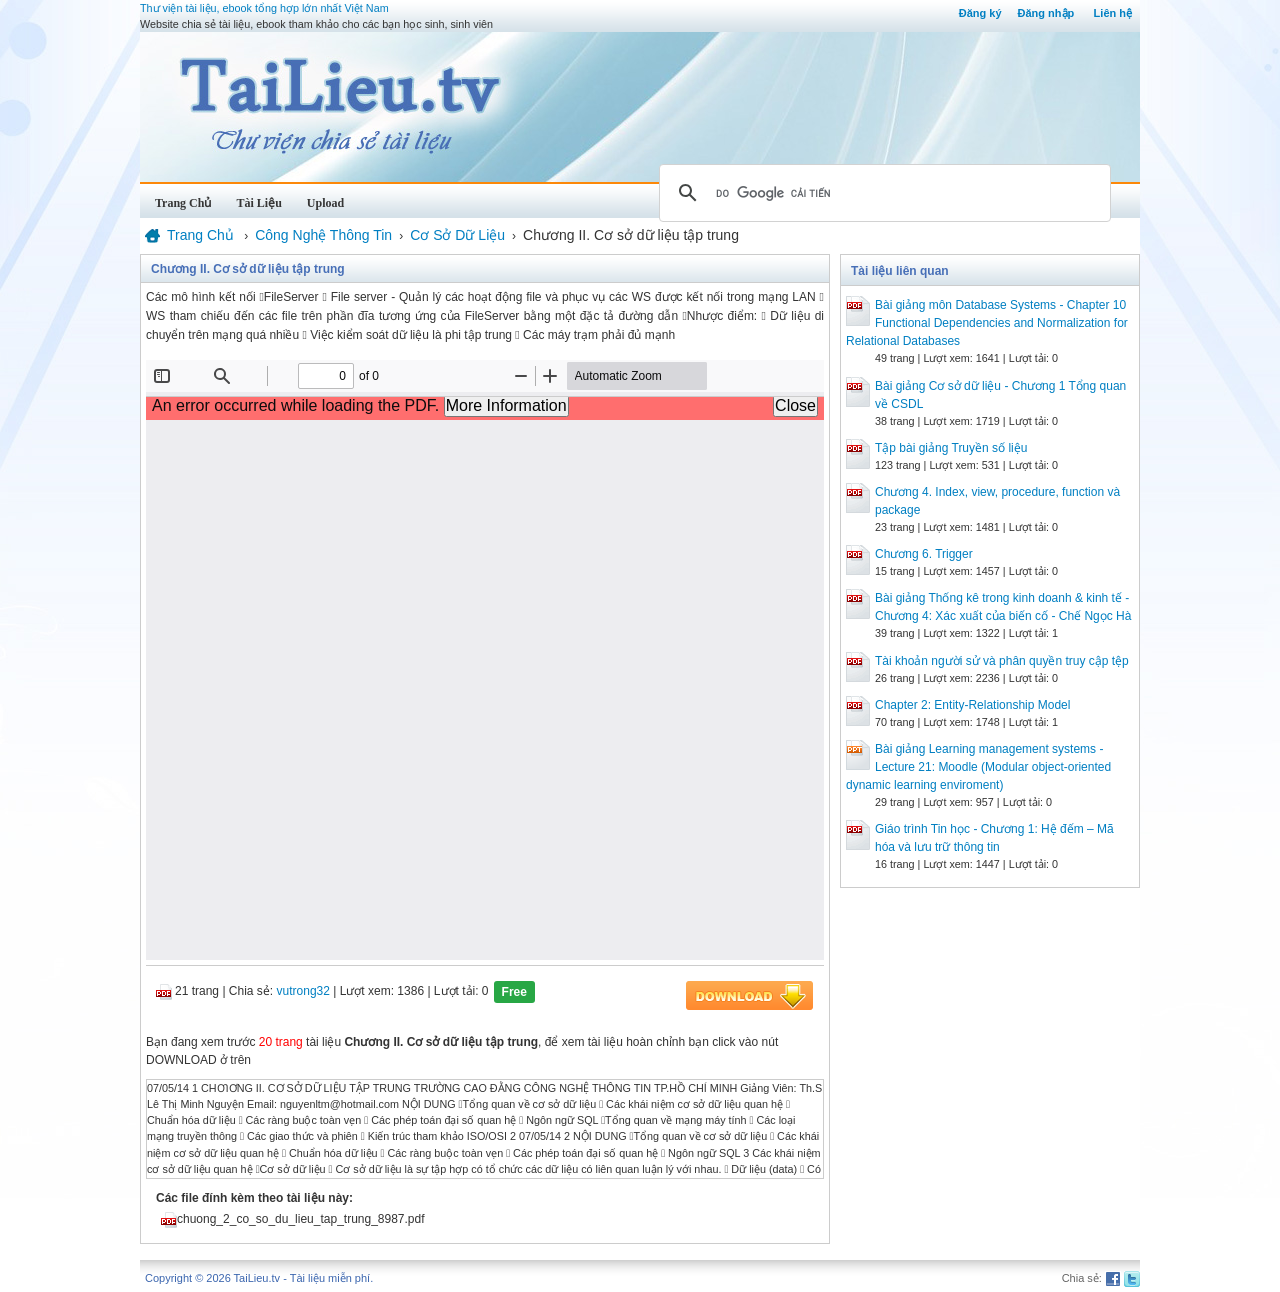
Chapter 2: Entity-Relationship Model (972, 705)
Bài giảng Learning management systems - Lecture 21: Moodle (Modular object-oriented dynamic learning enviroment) (978, 767)
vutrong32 (303, 991)
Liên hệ (1113, 13)
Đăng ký (980, 13)
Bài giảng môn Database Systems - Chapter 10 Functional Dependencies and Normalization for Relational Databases (987, 323)
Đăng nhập (1046, 13)
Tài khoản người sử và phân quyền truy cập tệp (1002, 661)
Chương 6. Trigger (924, 554)
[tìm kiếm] (882, 193)
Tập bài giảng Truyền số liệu (951, 448)
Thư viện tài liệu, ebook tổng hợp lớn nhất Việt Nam (264, 8)
